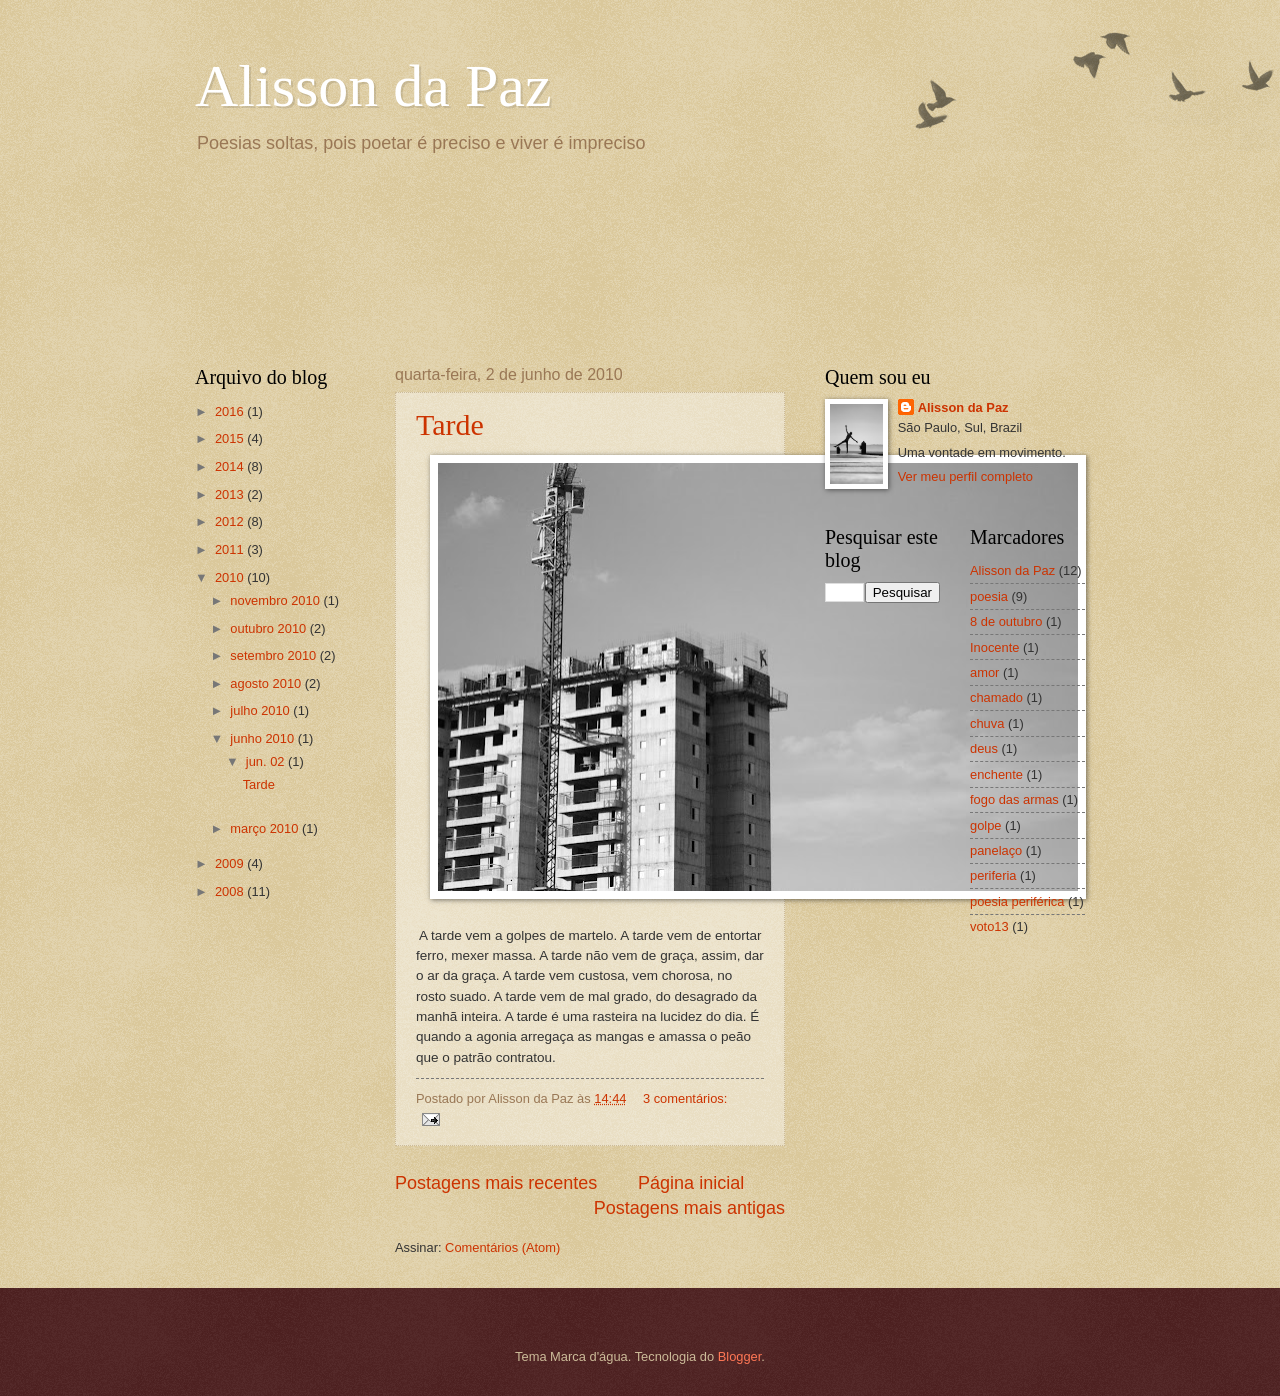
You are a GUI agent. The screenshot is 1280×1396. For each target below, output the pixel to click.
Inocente (994, 647)
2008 (231, 891)
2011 (231, 549)
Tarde (450, 424)
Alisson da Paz (373, 86)
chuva (987, 723)
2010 (231, 577)
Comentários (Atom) (502, 1247)
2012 (231, 521)
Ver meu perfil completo (965, 476)
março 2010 (266, 828)
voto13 (989, 926)
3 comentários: (685, 1098)
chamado (996, 697)
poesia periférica (1017, 901)
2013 (231, 494)
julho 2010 (261, 710)
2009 (231, 863)
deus (984, 748)
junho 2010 (263, 738)
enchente (996, 774)
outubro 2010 (269, 628)
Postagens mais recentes (496, 1183)
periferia (993, 875)
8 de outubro (1006, 621)
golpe (986, 825)
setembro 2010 (274, 655)
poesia (989, 596)
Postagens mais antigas (689, 1208)
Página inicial (691, 1183)
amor (984, 672)
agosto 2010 (267, 683)
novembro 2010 (276, 600)
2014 (231, 466)
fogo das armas (1014, 799)
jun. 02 (267, 761)
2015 (231, 438)
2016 (231, 411)
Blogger (740, 1356)
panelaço (996, 850)
